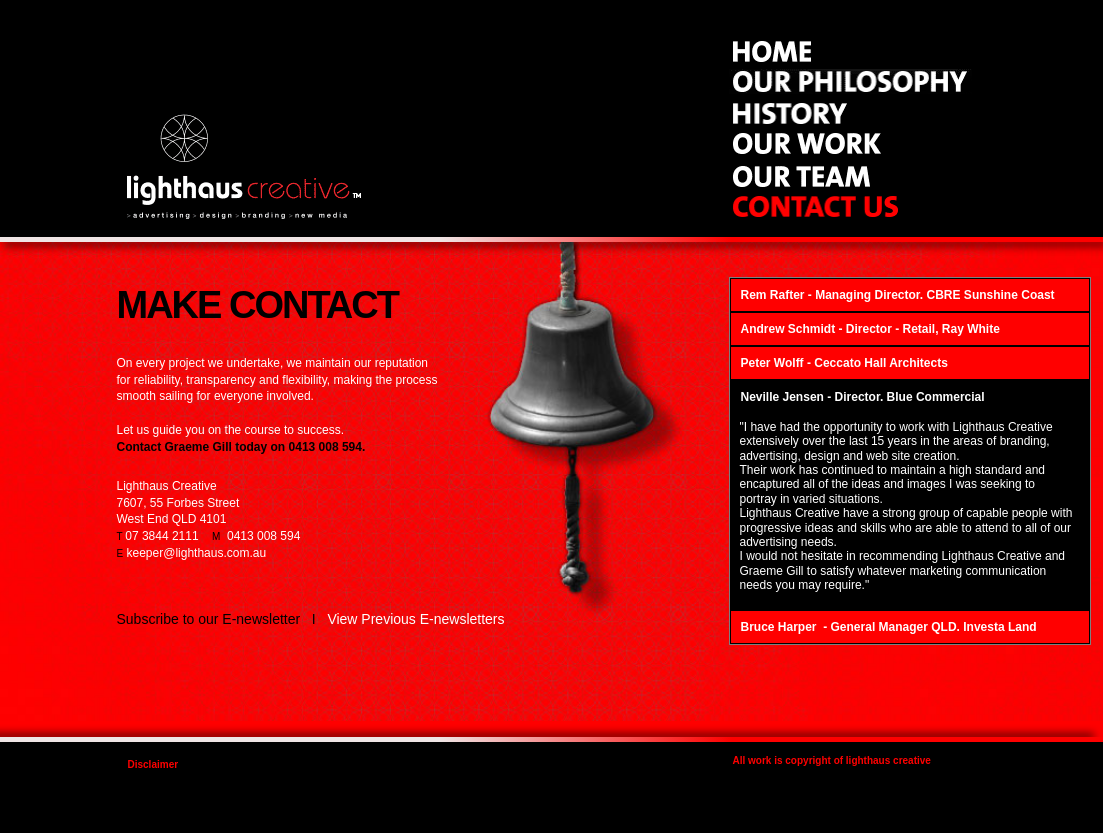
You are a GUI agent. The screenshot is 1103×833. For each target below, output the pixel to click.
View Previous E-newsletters (415, 619)
